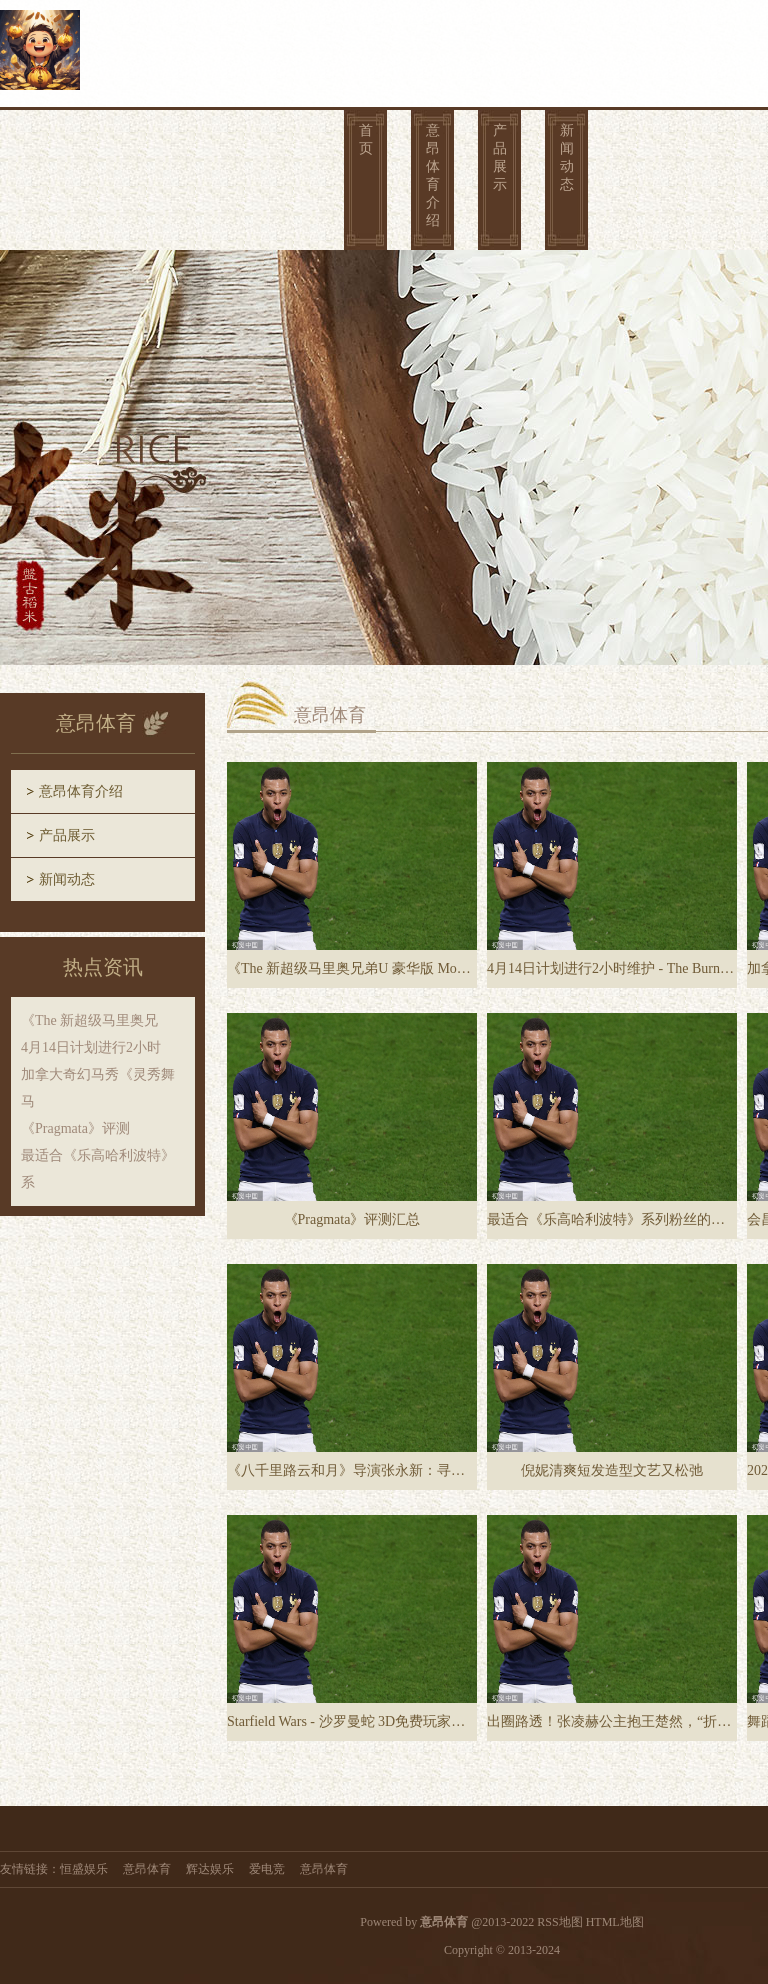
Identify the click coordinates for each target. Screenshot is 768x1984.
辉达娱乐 (210, 1869)
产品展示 (500, 157)
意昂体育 (147, 1869)
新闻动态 (567, 157)
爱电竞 (267, 1869)
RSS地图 (559, 1922)
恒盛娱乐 (84, 1869)
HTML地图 (615, 1922)
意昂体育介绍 (433, 175)
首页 (366, 139)
